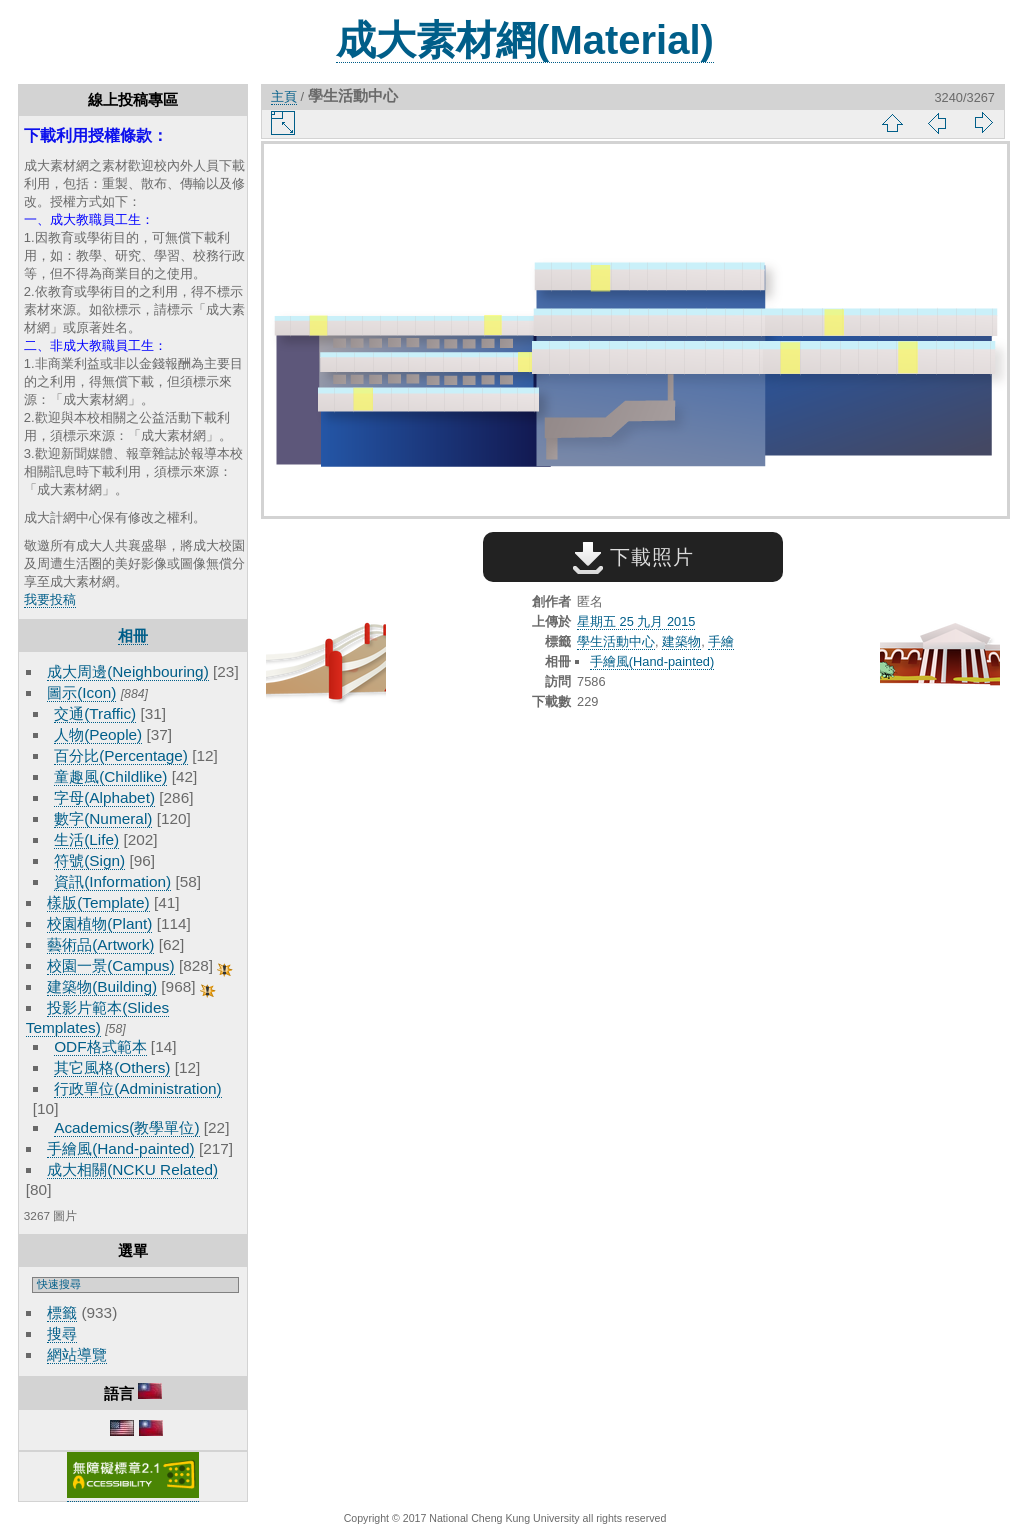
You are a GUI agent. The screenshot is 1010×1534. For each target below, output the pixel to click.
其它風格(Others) (112, 1067)
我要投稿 (50, 599)
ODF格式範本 (100, 1046)
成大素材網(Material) (525, 40)
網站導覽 (77, 1354)
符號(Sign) (89, 860)
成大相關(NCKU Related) (132, 1169)
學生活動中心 (616, 641)
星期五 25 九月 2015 (636, 621)
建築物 (681, 641)
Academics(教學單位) (126, 1127)
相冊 (133, 635)
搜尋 (62, 1333)
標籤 (62, 1312)
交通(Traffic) (95, 713)
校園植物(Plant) (99, 923)
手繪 (721, 641)
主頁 (284, 96)
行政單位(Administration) (138, 1088)
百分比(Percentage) (121, 755)
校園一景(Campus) (110, 965)
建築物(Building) (102, 986)
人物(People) (98, 734)
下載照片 (633, 557)
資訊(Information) (112, 881)
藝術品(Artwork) (100, 944)
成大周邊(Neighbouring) (128, 671)
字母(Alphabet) (104, 797)
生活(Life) (86, 839)
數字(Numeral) (103, 818)
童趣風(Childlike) (110, 776)
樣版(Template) (98, 902)
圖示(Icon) (81, 692)
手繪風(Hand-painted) (120, 1148)
